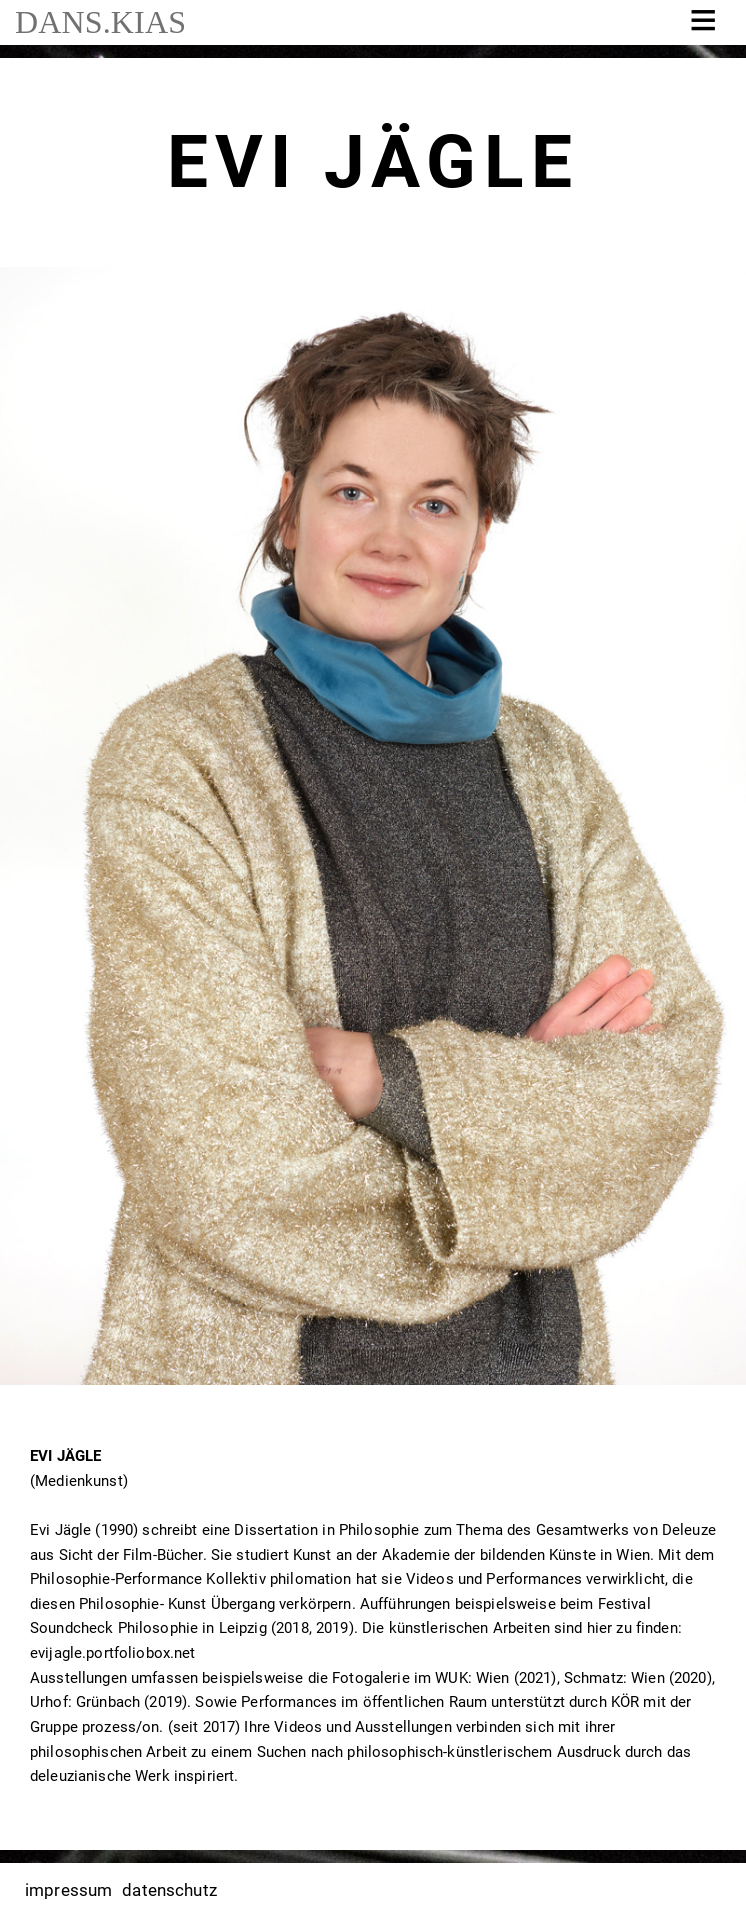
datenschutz (169, 1890)
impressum (68, 1890)
